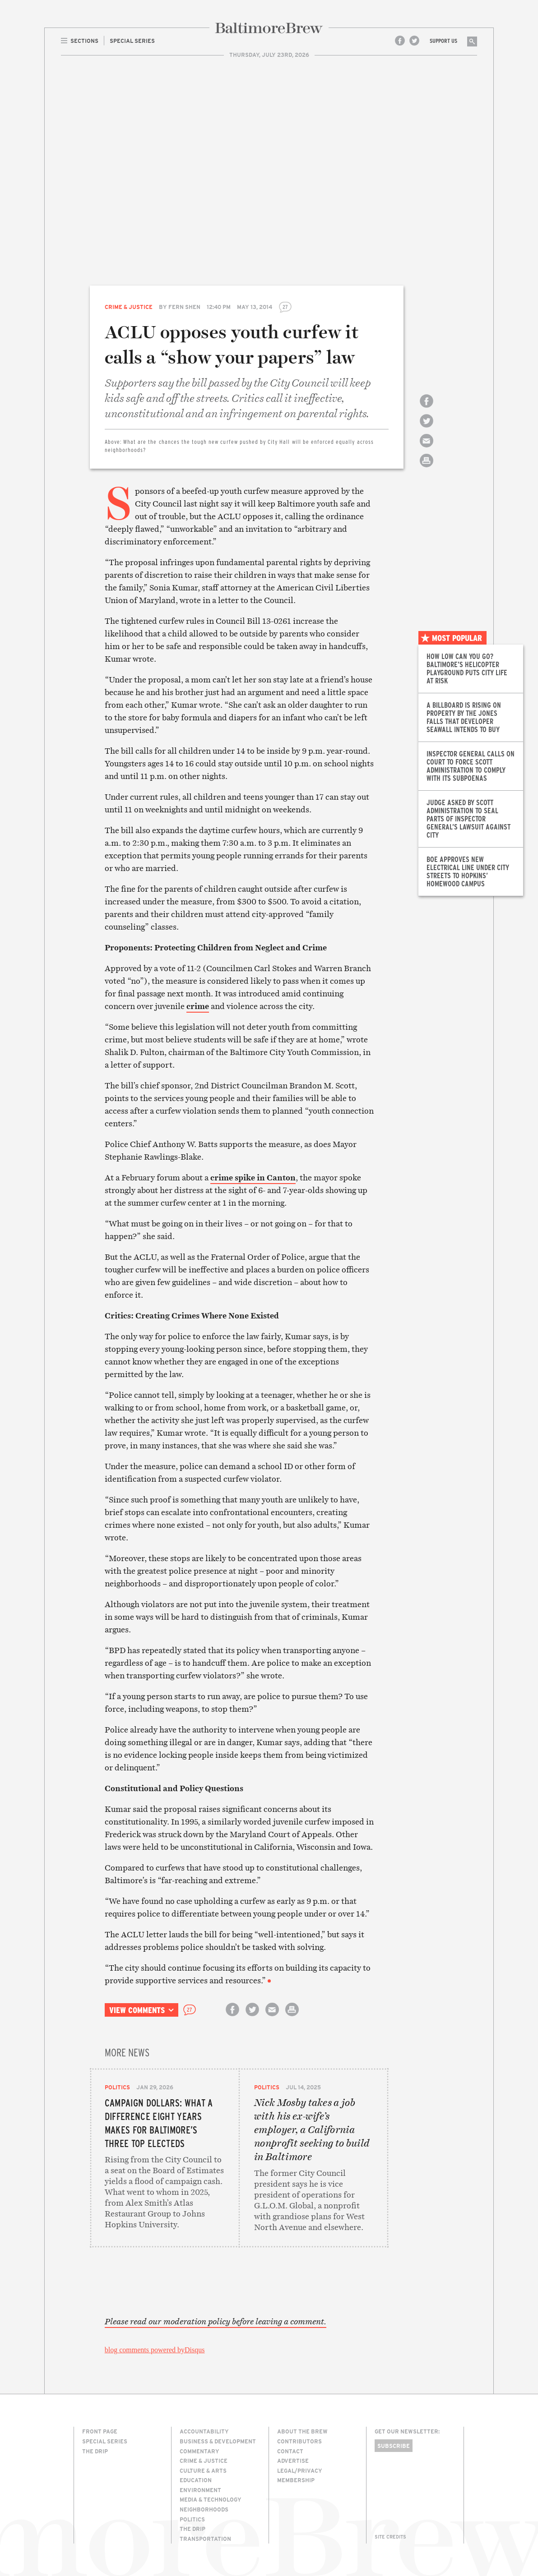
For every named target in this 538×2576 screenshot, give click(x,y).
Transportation (205, 2538)
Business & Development (218, 2441)
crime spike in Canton (253, 1177)
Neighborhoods (204, 2509)
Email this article (426, 448)
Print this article (426, 468)
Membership (296, 2480)
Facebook (399, 40)
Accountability (204, 2431)
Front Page (99, 2431)
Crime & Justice (129, 306)
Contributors (299, 2441)
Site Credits (390, 2537)
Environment (200, 2489)
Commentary (199, 2451)
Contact (290, 2451)
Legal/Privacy (299, 2470)
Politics (117, 2087)
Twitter (414, 40)
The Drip (95, 2451)
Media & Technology (210, 2499)
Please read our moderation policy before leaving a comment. (215, 2321)
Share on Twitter (252, 2017)
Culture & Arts (203, 2470)
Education (196, 2480)
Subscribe (393, 2445)
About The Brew (302, 2431)
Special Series (104, 2441)
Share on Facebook (232, 2017)
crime (197, 1006)
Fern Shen (184, 306)
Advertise (293, 2460)
